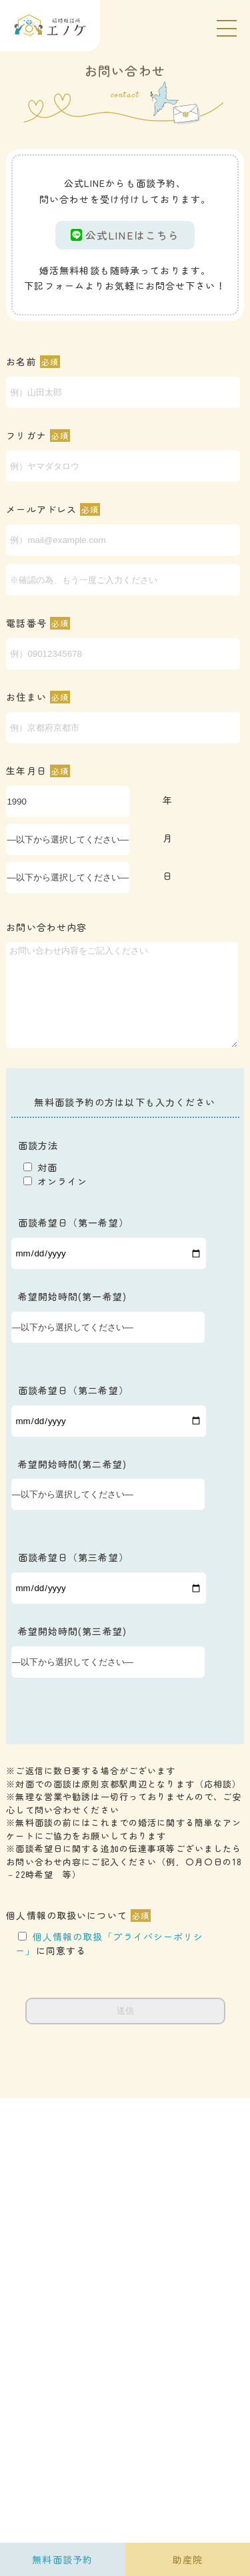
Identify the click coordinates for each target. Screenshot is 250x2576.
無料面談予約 (62, 2559)
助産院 (188, 2559)
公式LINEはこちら (125, 235)
